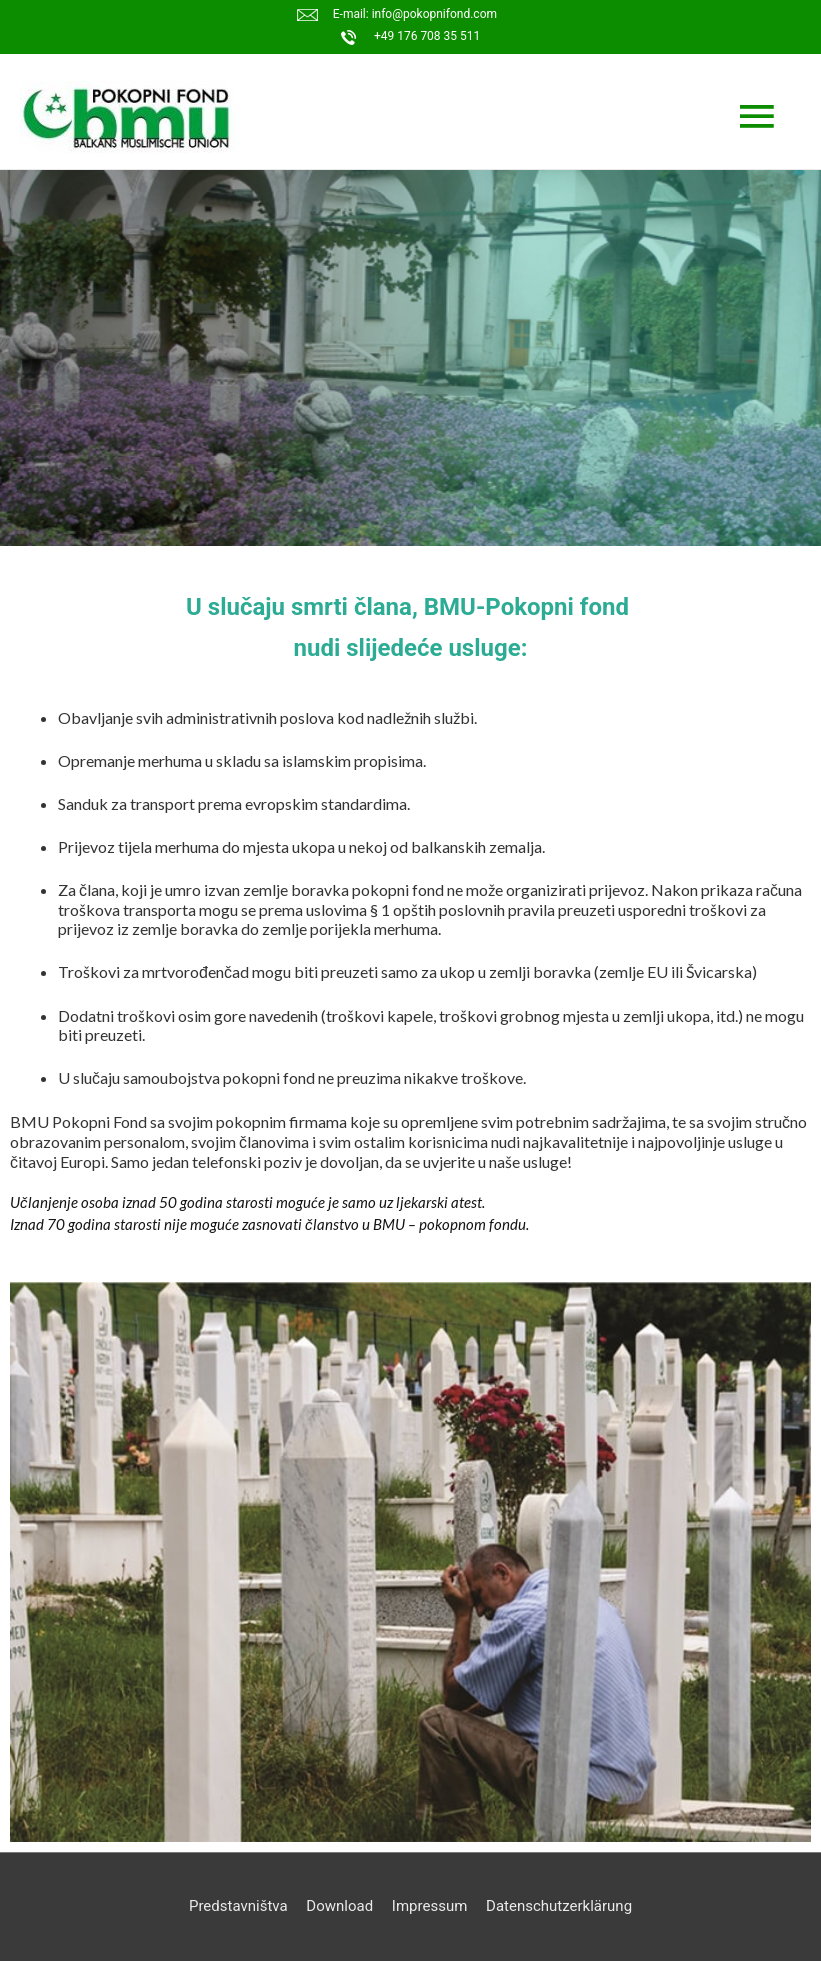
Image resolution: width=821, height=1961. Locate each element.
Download (339, 1906)
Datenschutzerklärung (559, 1906)
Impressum (429, 1906)
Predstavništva (238, 1906)
